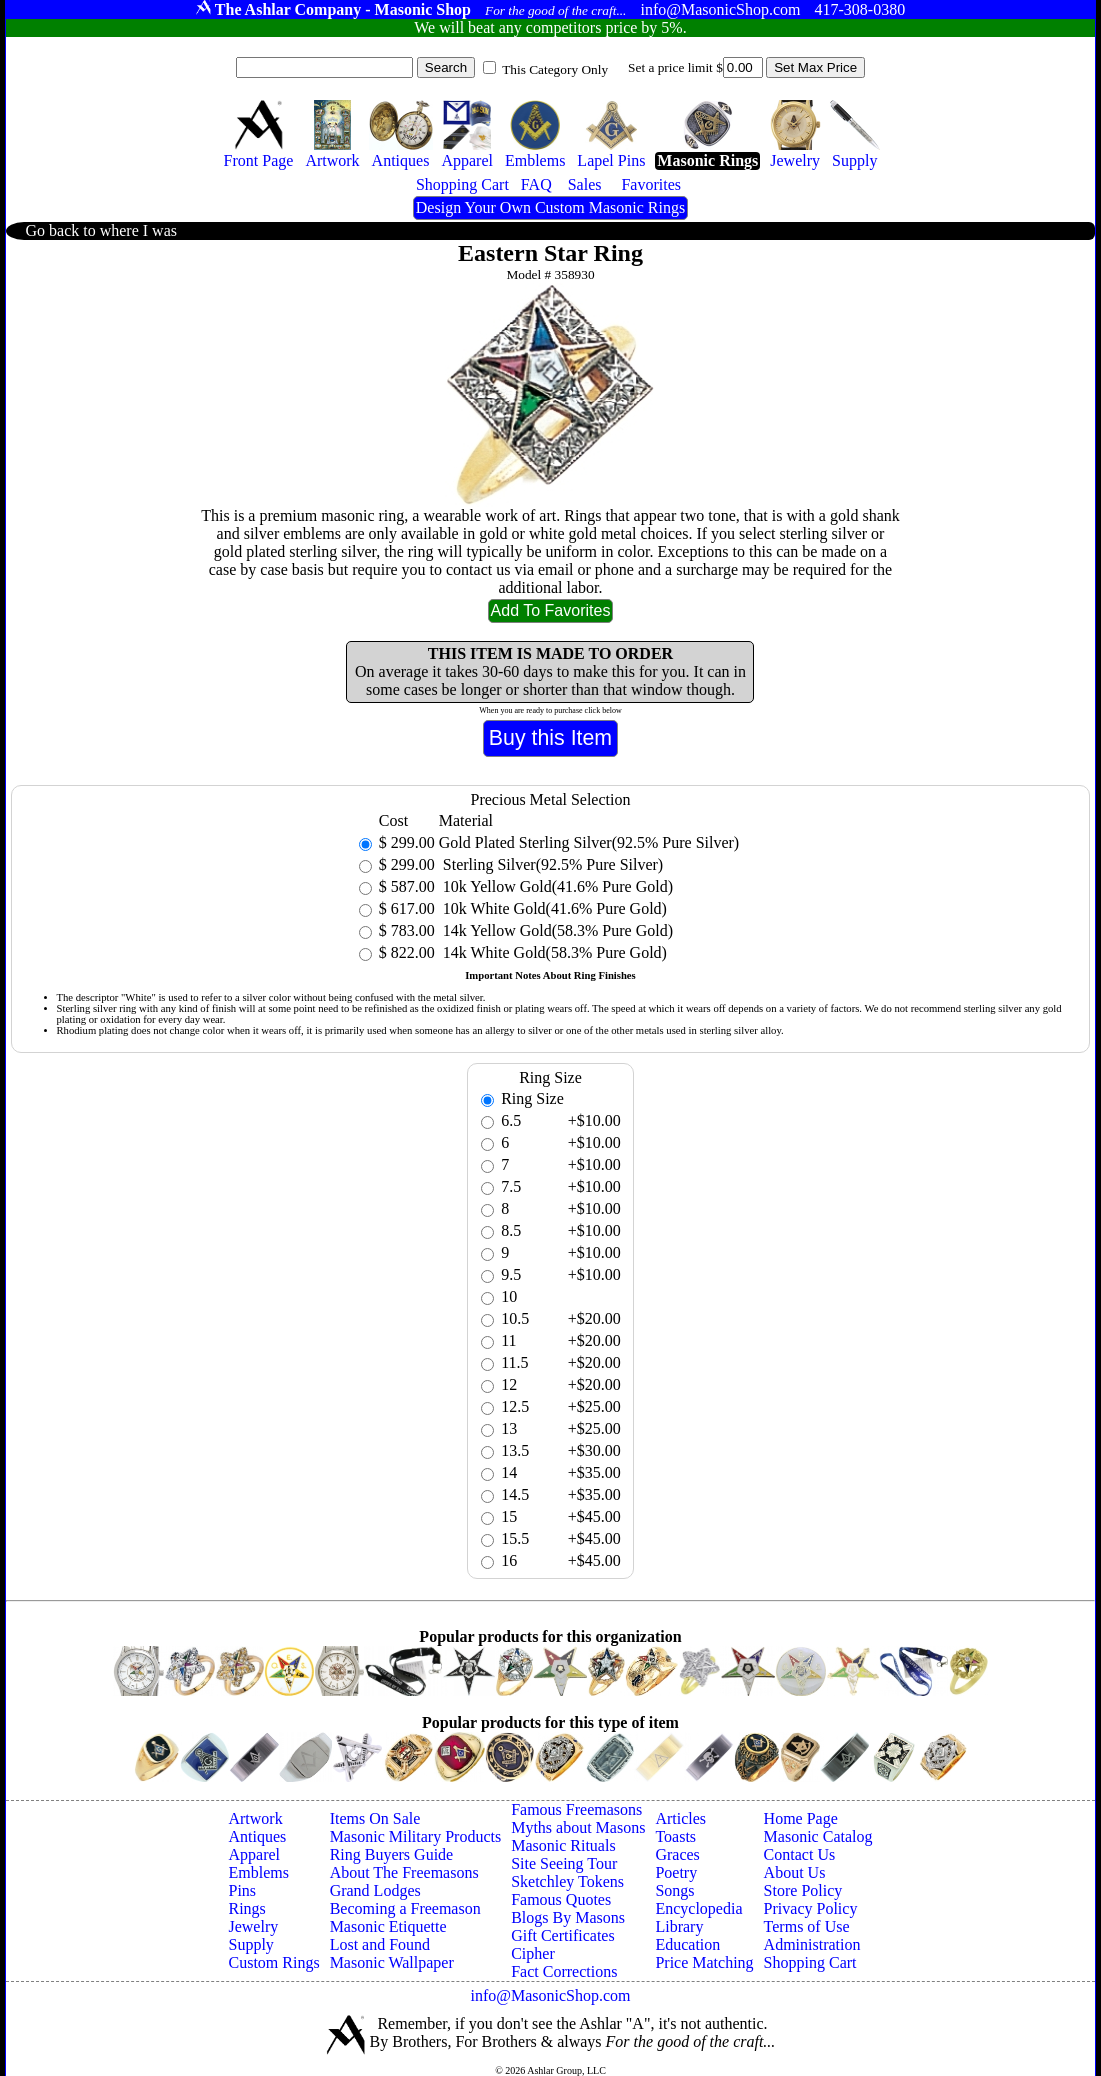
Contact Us (800, 1854)
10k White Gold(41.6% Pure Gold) (553, 908)
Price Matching (704, 1962)
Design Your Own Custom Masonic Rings (550, 207)
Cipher (533, 1953)
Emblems (258, 1872)
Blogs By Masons (568, 1917)
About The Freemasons (404, 1872)
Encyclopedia (698, 1908)
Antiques (257, 1836)
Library (679, 1926)
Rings (246, 1908)
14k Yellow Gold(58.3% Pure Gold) (556, 930)
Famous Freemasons (576, 1809)
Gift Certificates (563, 1935)
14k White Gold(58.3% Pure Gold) (553, 952)
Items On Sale (375, 1818)
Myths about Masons (578, 1827)
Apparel (254, 1854)
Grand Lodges (375, 1890)
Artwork (255, 1818)
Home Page (801, 1818)
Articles (680, 1818)
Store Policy (803, 1890)
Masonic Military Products (416, 1836)
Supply (250, 1944)
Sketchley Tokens (567, 1881)
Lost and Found (380, 1944)
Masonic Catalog (818, 1836)
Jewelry (253, 1926)
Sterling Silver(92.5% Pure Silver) (551, 864)
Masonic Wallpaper (392, 1962)
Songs (674, 1890)
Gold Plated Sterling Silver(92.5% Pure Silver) (589, 842)
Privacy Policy (811, 1908)
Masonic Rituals (563, 1845)
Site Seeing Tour (564, 1863)
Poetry (676, 1872)
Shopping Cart (810, 1962)
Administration (812, 1944)
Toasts (675, 1836)
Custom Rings (273, 1962)
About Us (795, 1872)
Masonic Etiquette (388, 1926)
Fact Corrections (564, 1971)
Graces (677, 1854)
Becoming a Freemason (405, 1908)
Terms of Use (807, 1926)
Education (687, 1944)
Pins (242, 1890)
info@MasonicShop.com (550, 1995)
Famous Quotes (561, 1899)
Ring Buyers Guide (392, 1854)
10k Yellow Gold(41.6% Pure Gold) (556, 886)
